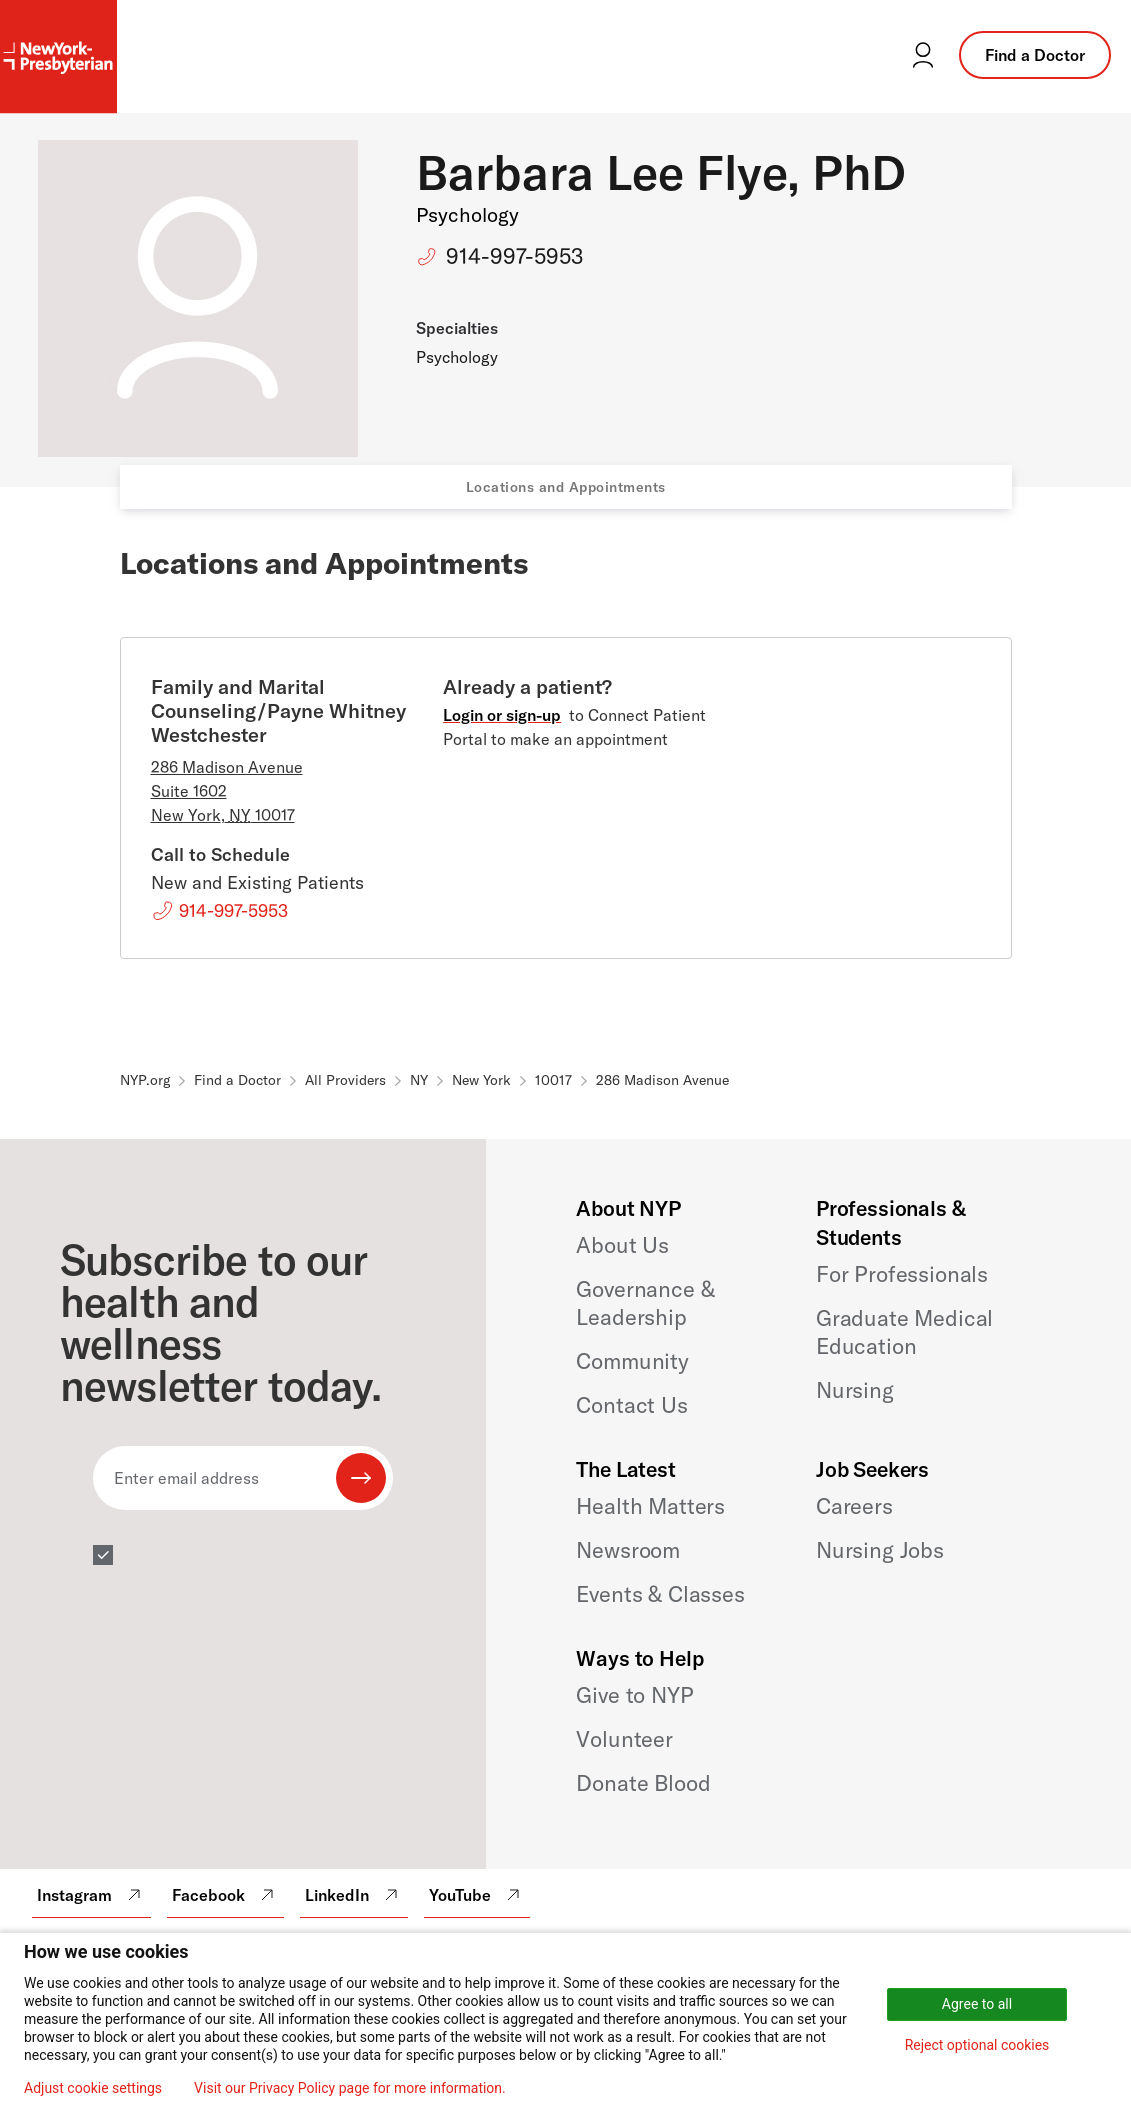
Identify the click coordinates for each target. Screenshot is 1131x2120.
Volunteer (624, 1739)
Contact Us (631, 1405)
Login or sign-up (502, 715)
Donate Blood (643, 1783)
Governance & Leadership (645, 1303)
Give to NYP (634, 1695)
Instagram (91, 1895)
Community (632, 1361)
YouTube (477, 1895)
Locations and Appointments (566, 487)
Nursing (855, 1390)
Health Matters (650, 1506)
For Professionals (902, 1274)
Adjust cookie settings (93, 2088)
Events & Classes (660, 1594)
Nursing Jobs (880, 1550)
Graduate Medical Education (904, 1332)
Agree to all (977, 2004)
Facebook (225, 1895)
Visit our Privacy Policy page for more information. (350, 2088)
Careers (854, 1506)
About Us (622, 1245)
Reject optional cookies (977, 2045)
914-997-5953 (514, 256)
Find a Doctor (1035, 55)
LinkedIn (354, 1895)
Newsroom (628, 1550)
